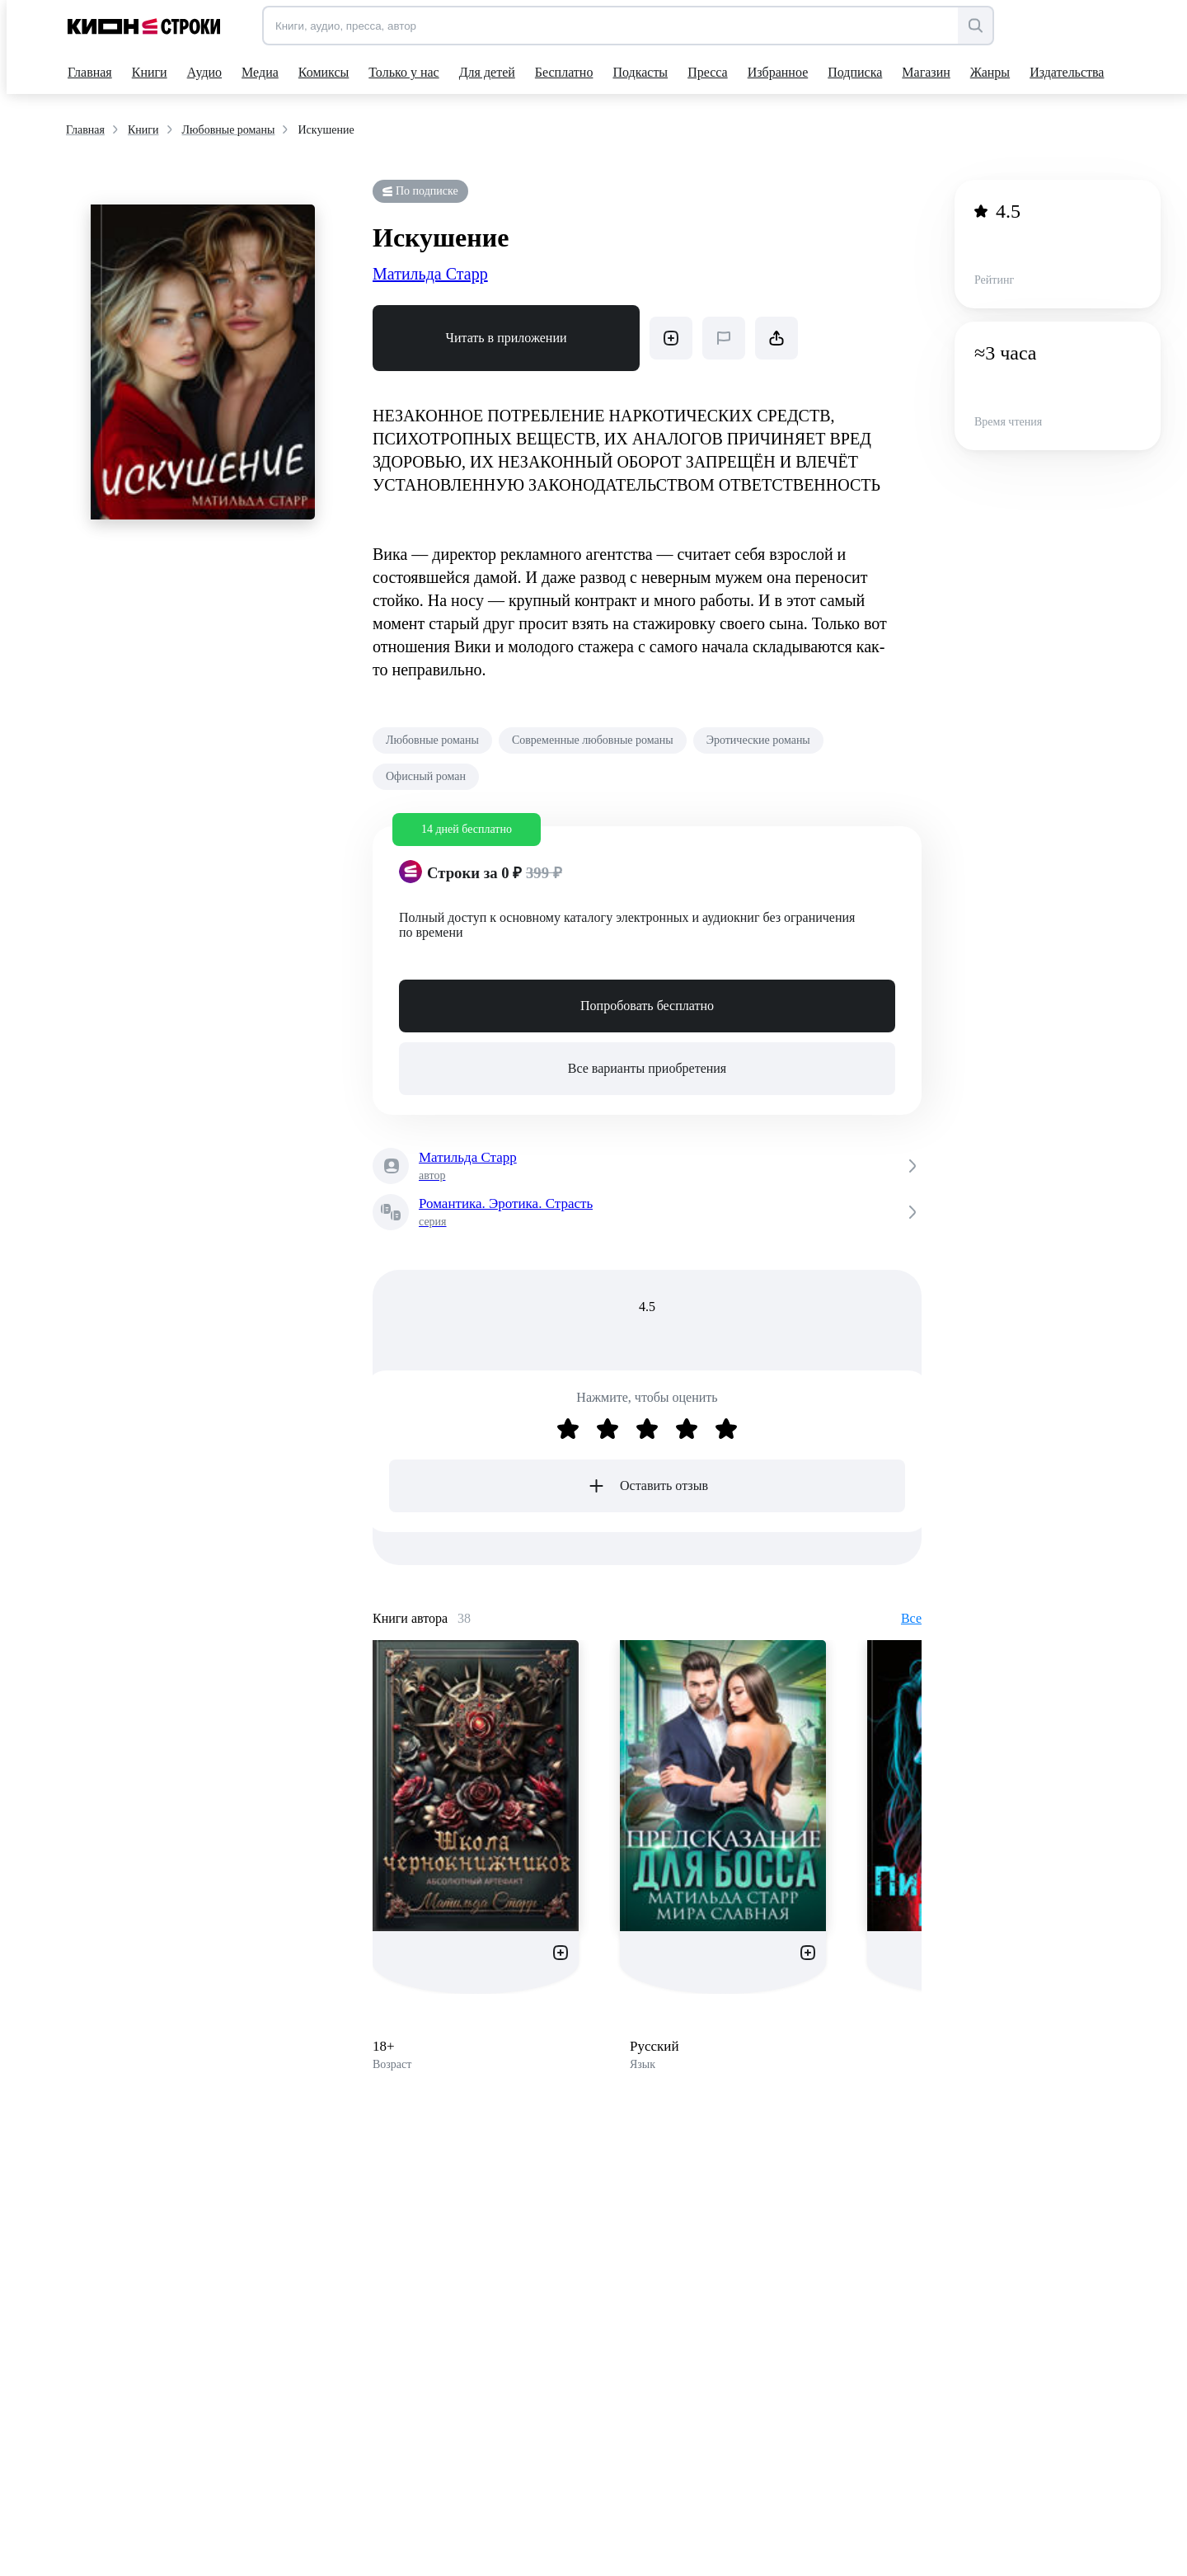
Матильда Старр (430, 274)
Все (911, 1618)
